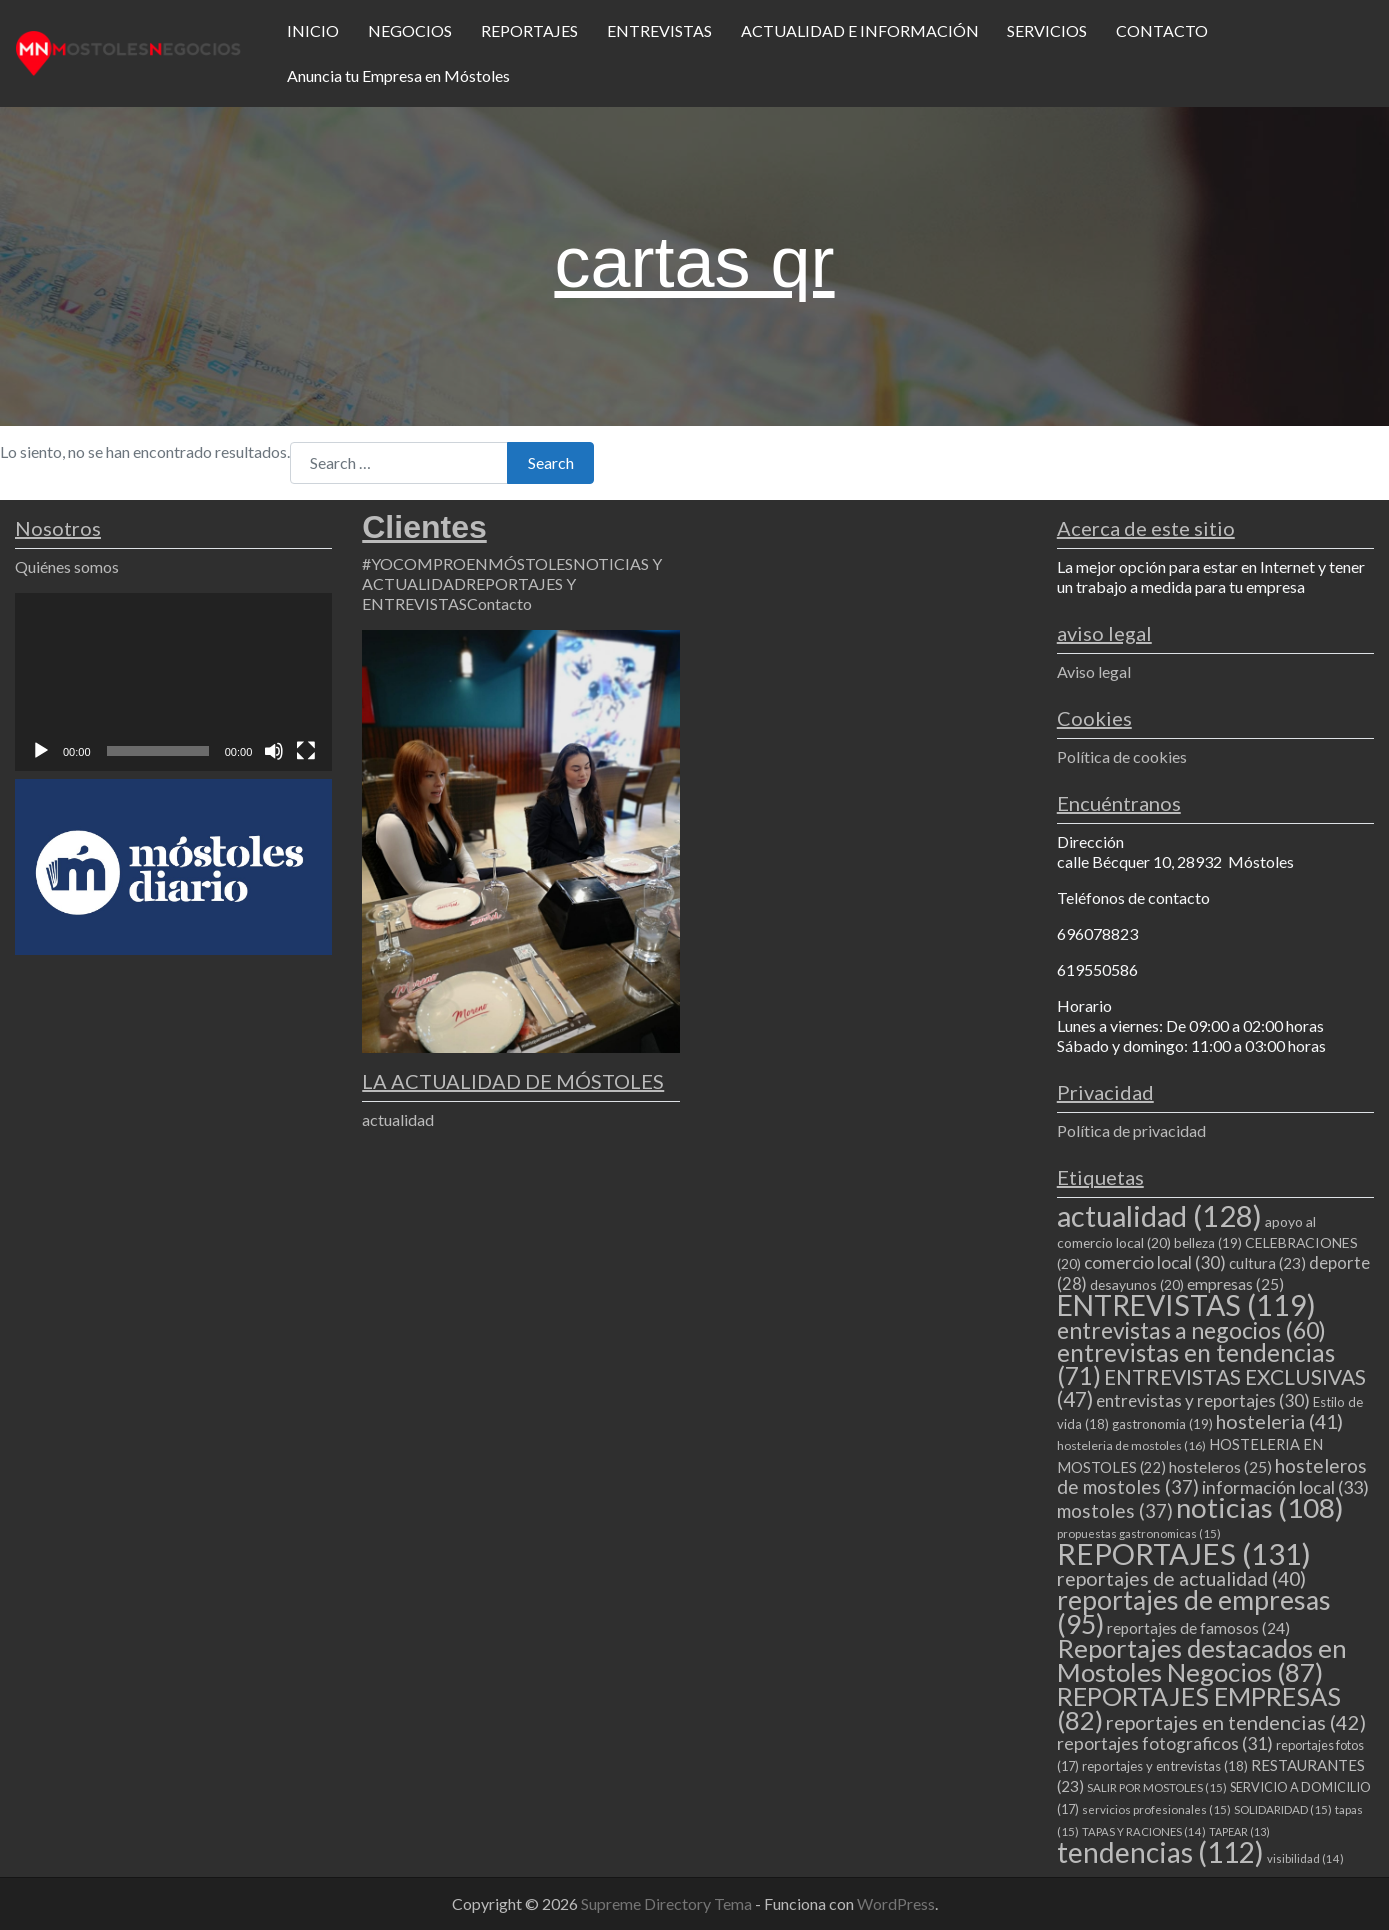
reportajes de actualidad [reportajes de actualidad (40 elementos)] (1181, 1578)
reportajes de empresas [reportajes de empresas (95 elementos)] (1194, 1612)
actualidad (398, 1119)
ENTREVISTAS (659, 30)
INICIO (313, 30)
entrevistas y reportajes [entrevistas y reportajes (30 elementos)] (1203, 1400)
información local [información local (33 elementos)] (1285, 1487)
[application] (173, 682)
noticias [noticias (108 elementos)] (1260, 1507)
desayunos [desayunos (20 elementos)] (1137, 1284)
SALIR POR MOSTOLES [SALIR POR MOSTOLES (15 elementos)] (1157, 1787)
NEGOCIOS (410, 30)
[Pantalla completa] (306, 751)
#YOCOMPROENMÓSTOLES (467, 563)
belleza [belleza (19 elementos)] (1208, 1243)
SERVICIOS (1047, 30)
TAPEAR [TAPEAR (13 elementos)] (1239, 1831)
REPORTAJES (529, 30)
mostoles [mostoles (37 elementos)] (1115, 1510)
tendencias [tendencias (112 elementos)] (1160, 1852)
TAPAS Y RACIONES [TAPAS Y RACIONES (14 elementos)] (1144, 1831)
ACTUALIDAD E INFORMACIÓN (860, 30)
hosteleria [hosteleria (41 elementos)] (1279, 1421)
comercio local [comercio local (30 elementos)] (1155, 1262)
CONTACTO (1162, 30)
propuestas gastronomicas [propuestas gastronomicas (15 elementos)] (1139, 1533)
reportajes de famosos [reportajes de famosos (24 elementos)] (1198, 1628)
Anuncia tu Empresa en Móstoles (398, 75)
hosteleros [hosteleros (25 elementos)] (1220, 1467)
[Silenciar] (274, 751)
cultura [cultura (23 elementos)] (1267, 1263)
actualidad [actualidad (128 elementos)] (1159, 1215)
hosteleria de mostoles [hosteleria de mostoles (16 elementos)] (1131, 1445)
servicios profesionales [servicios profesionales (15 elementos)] (1156, 1809)
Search (551, 462)
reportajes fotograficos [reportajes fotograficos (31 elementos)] (1165, 1743)
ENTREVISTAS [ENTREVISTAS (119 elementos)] (1186, 1305)
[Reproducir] (41, 751)
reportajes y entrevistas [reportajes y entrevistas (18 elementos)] (1165, 1766)
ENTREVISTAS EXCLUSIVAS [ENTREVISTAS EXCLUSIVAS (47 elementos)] (1211, 1387)
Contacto (499, 603)
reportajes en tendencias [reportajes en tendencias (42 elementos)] (1236, 1722)
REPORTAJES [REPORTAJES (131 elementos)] (1184, 1553)
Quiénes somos (67, 566)
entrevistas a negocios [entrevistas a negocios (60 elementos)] (1191, 1330)
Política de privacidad (1131, 1130)
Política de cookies (1122, 756)
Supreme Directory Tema (668, 1903)
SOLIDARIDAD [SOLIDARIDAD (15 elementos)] (1283, 1809)
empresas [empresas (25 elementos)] (1235, 1284)
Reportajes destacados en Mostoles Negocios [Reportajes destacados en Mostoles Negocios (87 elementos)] (1202, 1660)
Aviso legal (1094, 671)
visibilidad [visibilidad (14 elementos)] (1305, 1858)
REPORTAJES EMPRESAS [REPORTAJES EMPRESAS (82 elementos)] (1199, 1708)
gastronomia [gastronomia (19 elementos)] (1162, 1424)
